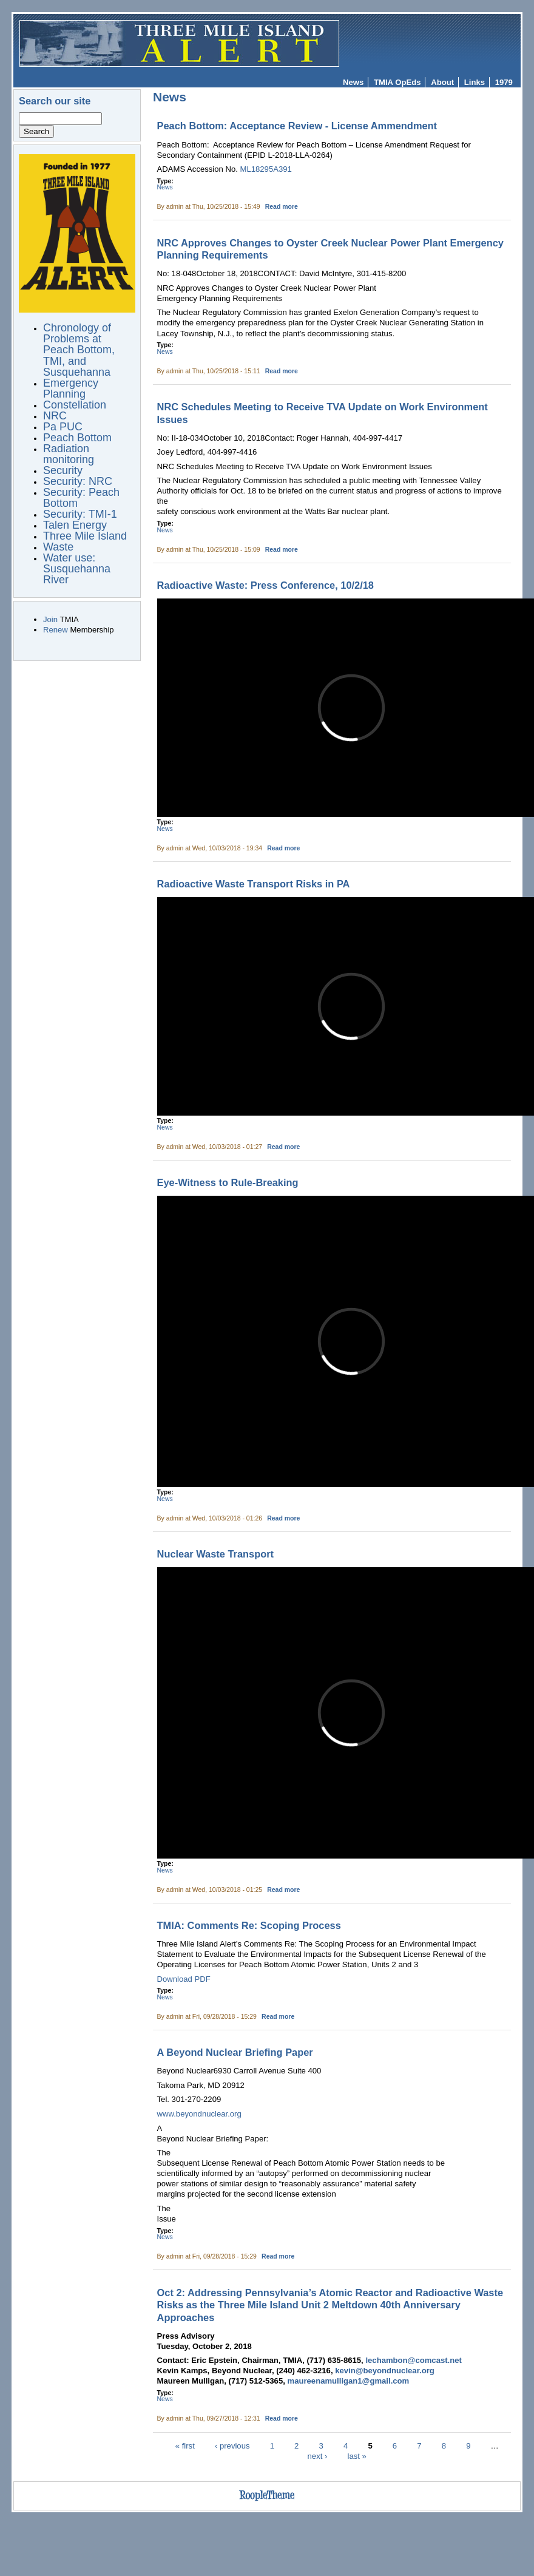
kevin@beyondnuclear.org (384, 2370)
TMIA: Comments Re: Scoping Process (249, 1925)
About (442, 82)
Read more (281, 206)
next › (318, 2456)
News (353, 82)
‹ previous (232, 2445)
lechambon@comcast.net (413, 2360)
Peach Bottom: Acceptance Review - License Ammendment (297, 125)
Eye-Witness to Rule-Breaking (228, 1182)
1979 (504, 82)
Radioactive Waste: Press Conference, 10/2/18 (265, 585)
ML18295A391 (266, 169)
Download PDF (184, 1979)
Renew (55, 629)
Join (50, 619)
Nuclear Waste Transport (215, 1553)
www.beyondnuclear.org (199, 2113)
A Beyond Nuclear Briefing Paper (235, 2052)
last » (356, 2456)
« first (185, 2445)
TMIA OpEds (397, 82)
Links (474, 82)
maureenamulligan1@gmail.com (349, 2380)
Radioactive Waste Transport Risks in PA (253, 883)
